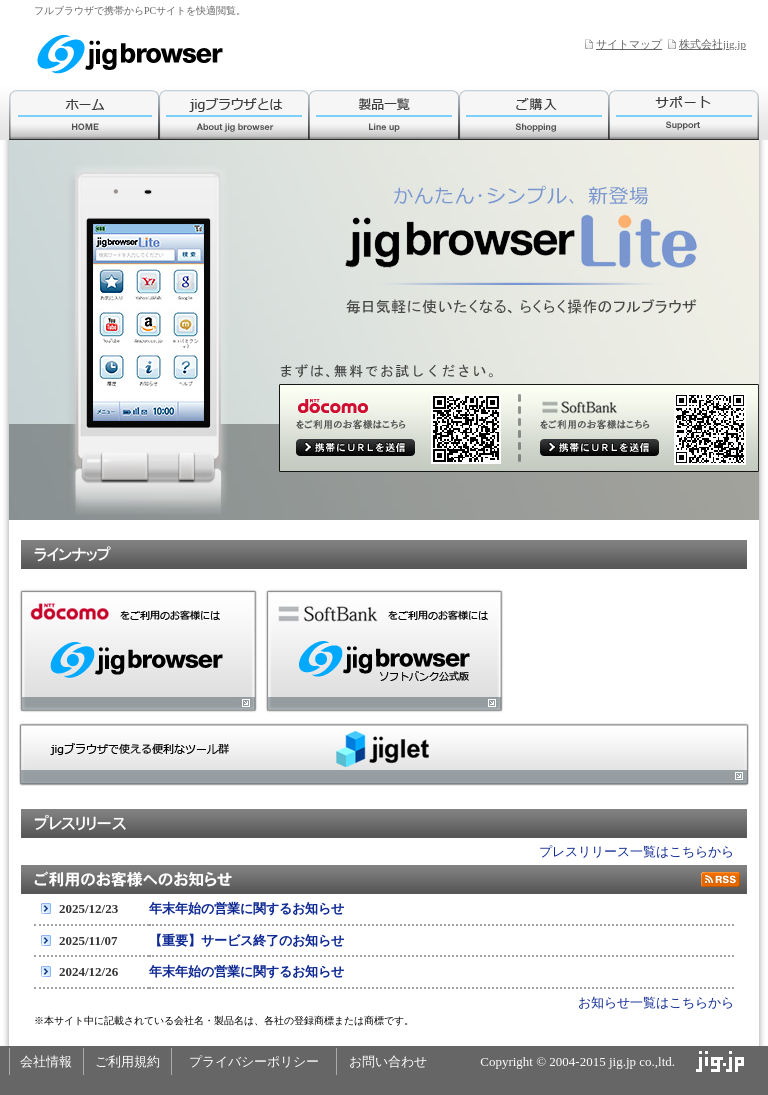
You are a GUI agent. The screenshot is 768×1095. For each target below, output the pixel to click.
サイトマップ (629, 44)
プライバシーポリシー (254, 1061)
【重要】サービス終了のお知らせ (246, 940)
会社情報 (46, 1061)
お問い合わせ (388, 1061)
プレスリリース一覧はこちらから (636, 851)
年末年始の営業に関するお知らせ (246, 908)
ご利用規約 (127, 1061)
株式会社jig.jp (712, 44)
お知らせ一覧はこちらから (656, 1002)
